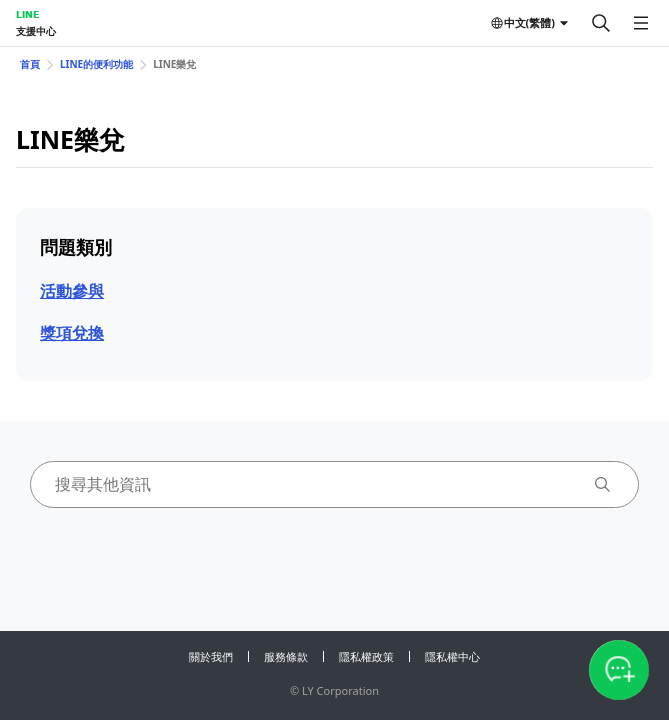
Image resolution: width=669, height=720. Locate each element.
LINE (27, 14)
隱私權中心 (452, 656)
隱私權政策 (366, 656)
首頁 (30, 64)
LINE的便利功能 (96, 64)
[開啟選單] (641, 23)
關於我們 (211, 656)
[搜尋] (601, 23)
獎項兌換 (72, 333)
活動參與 (72, 291)
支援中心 (36, 31)
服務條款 (286, 656)
